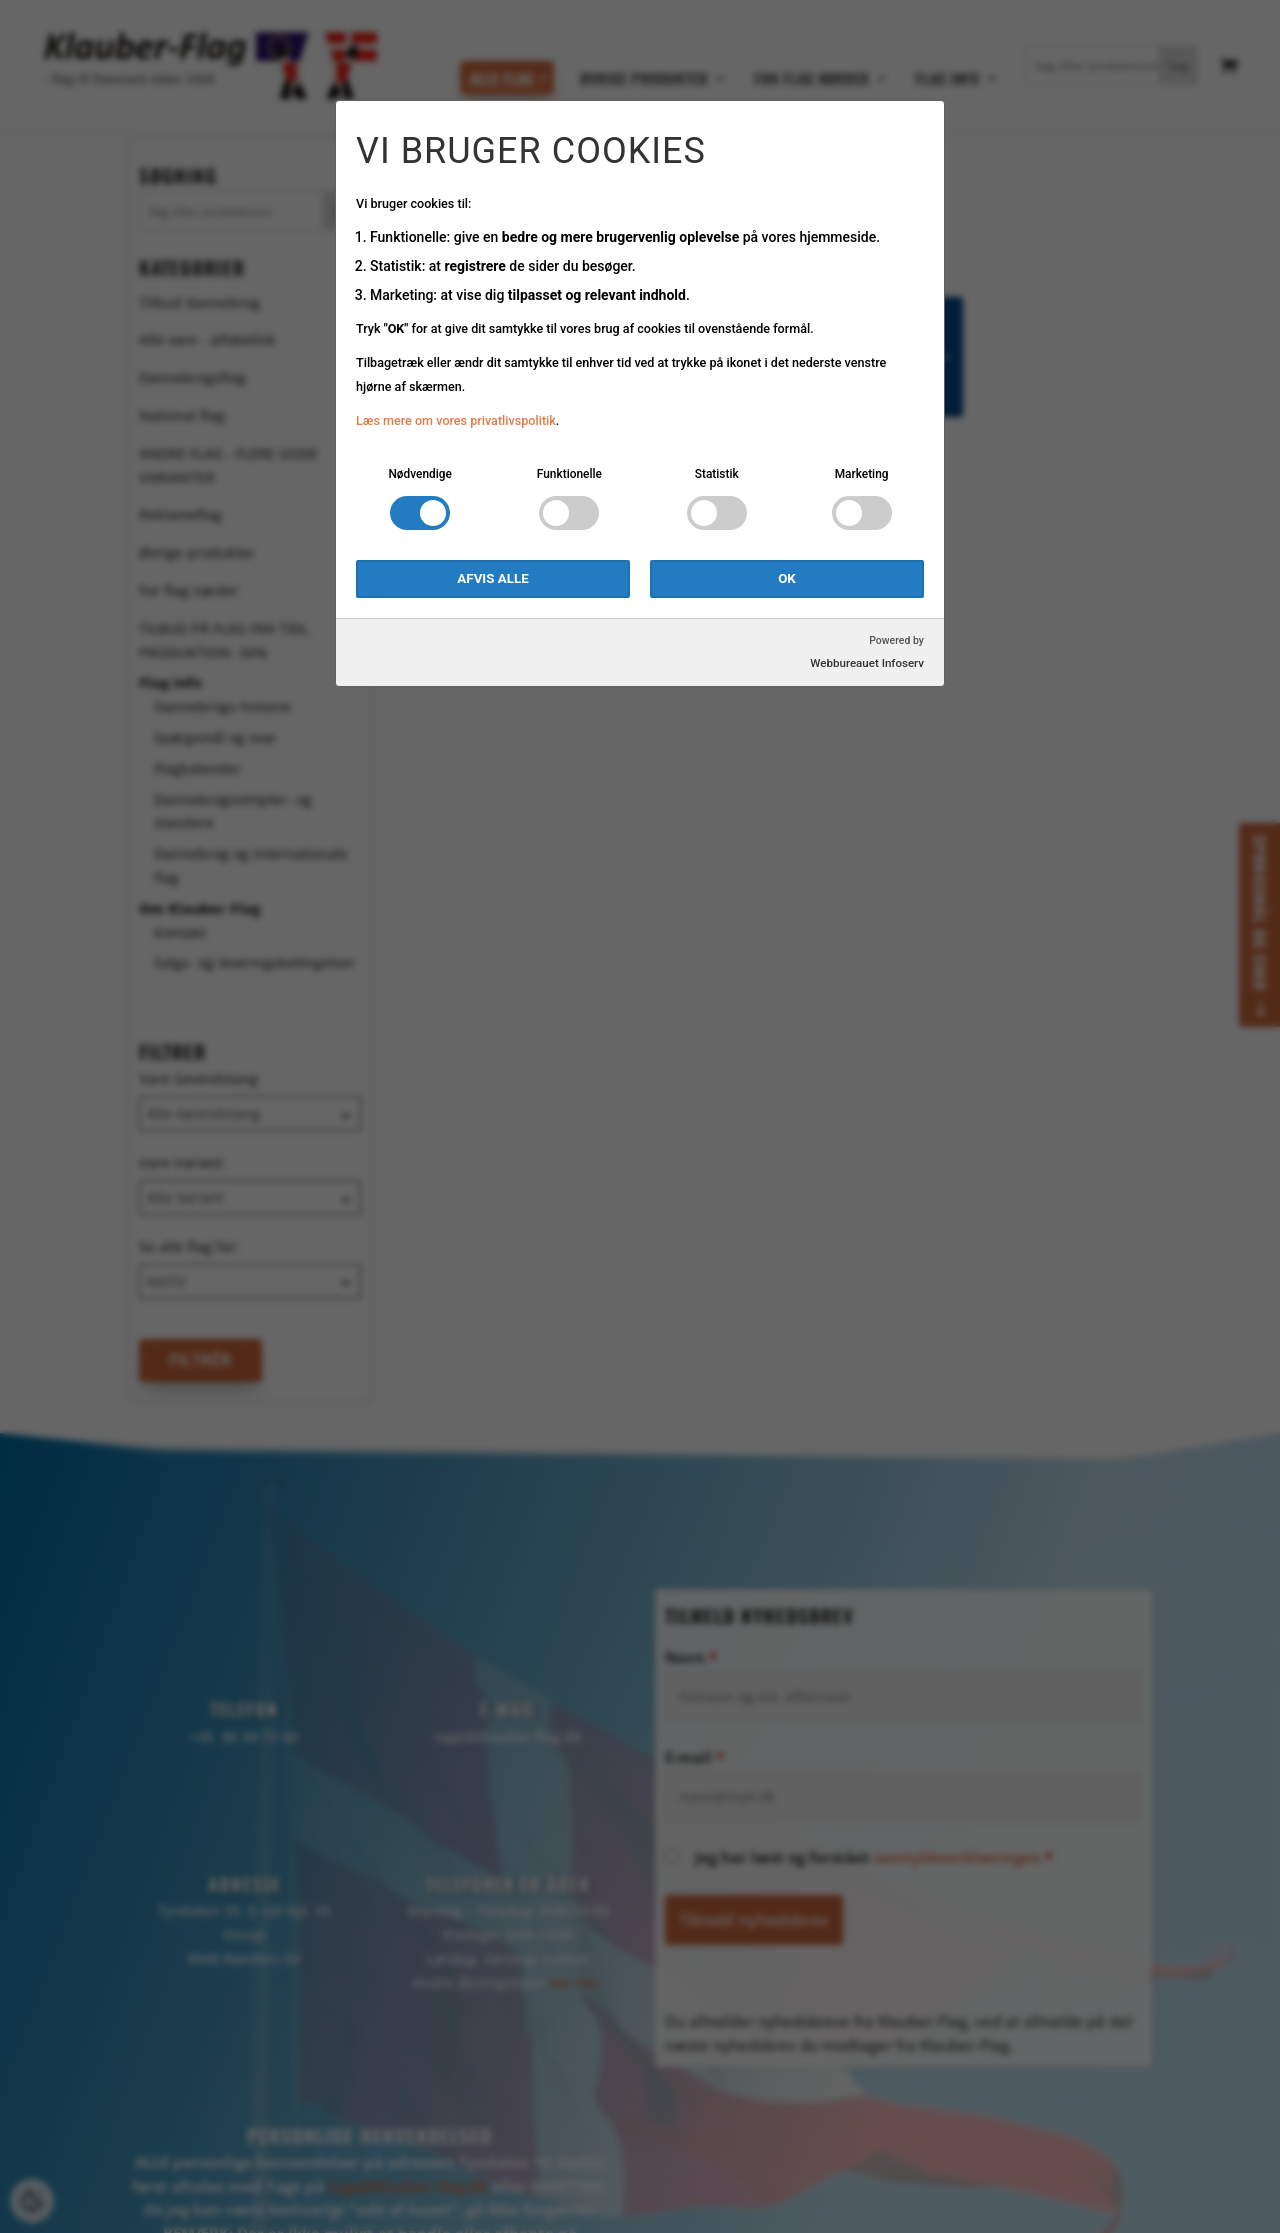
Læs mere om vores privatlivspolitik (456, 420)
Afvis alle (492, 578)
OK (787, 578)
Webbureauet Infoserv (867, 663)
